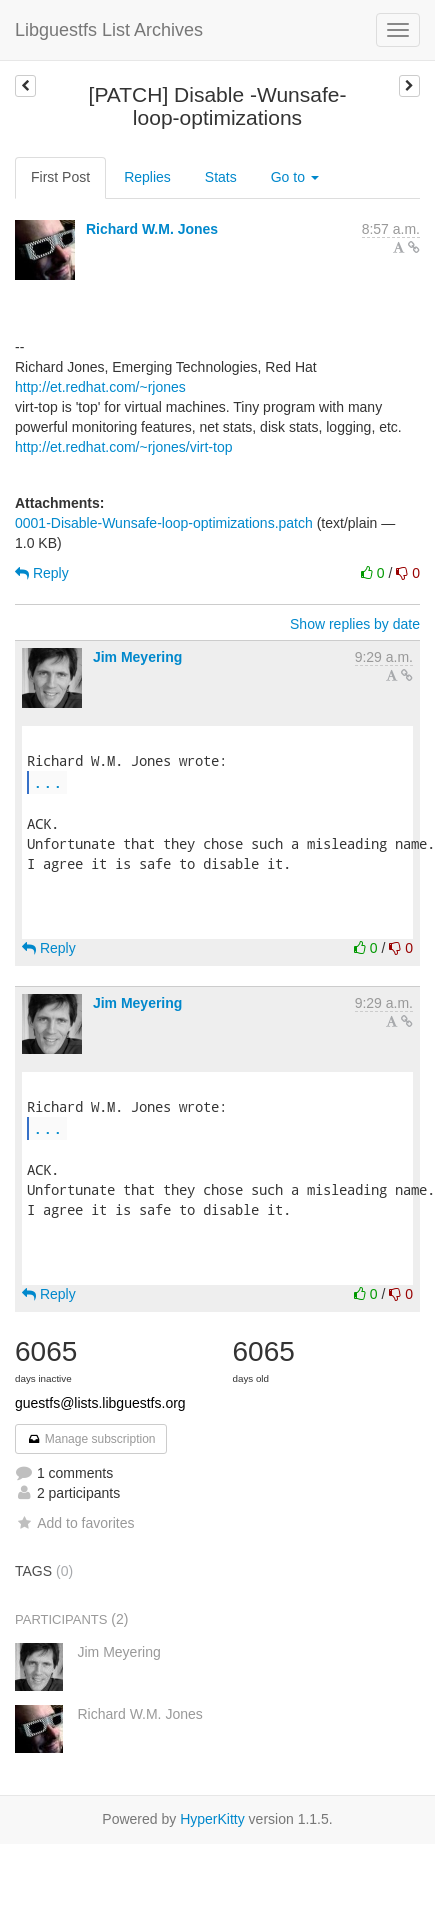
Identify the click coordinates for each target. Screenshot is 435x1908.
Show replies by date (355, 624)
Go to (295, 177)
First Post (60, 177)
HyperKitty (212, 1819)
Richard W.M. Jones (152, 229)
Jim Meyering (137, 657)
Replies (147, 177)
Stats (221, 177)
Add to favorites (74, 1523)
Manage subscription (91, 1439)
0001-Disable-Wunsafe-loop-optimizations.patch (164, 523)
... (48, 781)
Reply (42, 573)
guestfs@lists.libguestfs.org (100, 1403)
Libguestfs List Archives (109, 30)
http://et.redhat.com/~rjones (100, 387)
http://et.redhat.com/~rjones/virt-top (124, 447)
